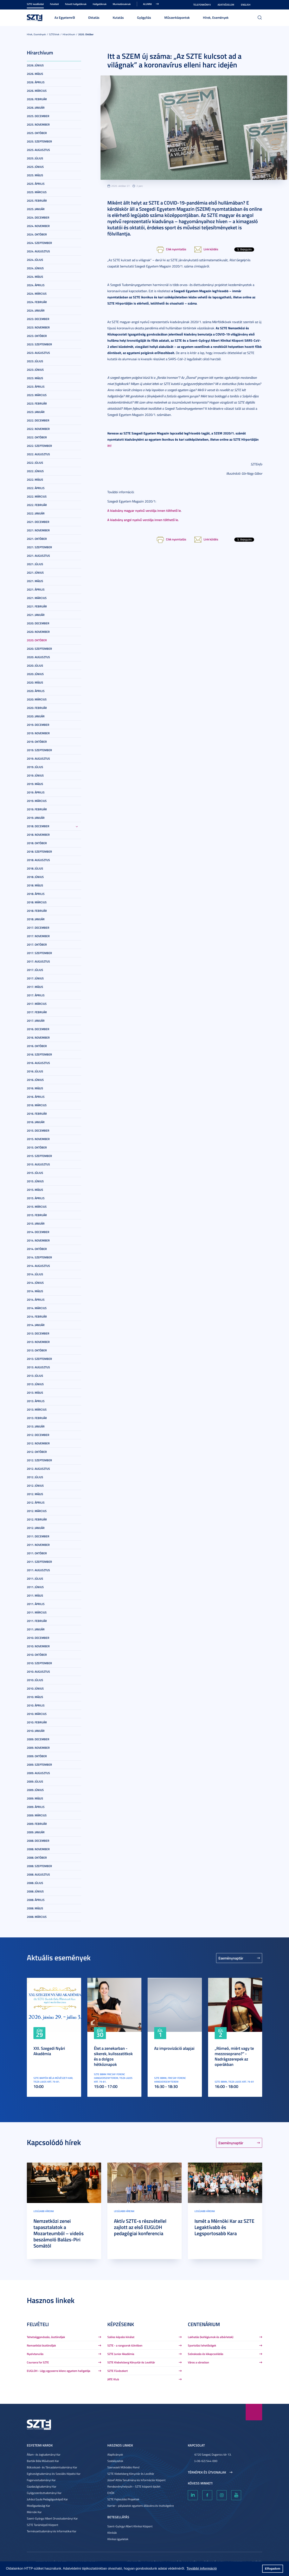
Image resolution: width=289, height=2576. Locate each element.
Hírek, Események (216, 17)
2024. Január (36, 310)
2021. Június (35, 572)
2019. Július (35, 767)
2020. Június (35, 674)
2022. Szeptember (39, 446)
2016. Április (36, 1097)
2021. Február (37, 606)
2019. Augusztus (38, 758)
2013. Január (36, 1426)
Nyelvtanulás (35, 2354)
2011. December (38, 1536)
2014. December (38, 1232)
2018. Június (35, 877)
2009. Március (37, 1815)
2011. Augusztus (38, 1570)
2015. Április (36, 1198)
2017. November (38, 936)
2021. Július (35, 564)
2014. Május (35, 1291)
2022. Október (37, 437)
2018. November (38, 835)
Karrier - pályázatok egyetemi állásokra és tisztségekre (140, 2506)
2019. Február (37, 809)
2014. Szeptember (39, 1257)
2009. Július (35, 1781)
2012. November (38, 1443)
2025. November (38, 124)
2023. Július (35, 361)
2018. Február (37, 911)
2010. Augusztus (38, 1671)
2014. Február (37, 1316)
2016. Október (37, 1046)
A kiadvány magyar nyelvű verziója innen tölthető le (144, 510)
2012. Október (37, 1452)
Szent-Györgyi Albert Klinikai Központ (130, 2526)
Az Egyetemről (64, 17)
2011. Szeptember (39, 1562)
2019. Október (37, 742)
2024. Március (37, 293)
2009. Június (35, 1790)
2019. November (38, 733)
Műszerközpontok (177, 17)
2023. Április (36, 386)
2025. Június (35, 167)
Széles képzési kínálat (120, 2337)
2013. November (38, 1342)
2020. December (38, 623)
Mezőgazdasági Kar (38, 2506)
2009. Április (36, 1807)
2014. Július (35, 1274)
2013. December (38, 1333)
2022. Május (35, 479)
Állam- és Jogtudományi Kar (43, 2454)
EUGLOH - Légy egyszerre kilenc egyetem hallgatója (58, 2371)
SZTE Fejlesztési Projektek (123, 2499)
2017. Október (37, 944)
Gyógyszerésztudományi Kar (44, 2493)
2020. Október (86, 34)
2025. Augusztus (38, 150)
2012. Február (37, 1519)
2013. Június (35, 1384)
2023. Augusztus (38, 353)
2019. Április (36, 792)
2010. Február (37, 1722)
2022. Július (35, 463)
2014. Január (36, 1325)
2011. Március (37, 1612)
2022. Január (36, 513)
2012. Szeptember (39, 1460)
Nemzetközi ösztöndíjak (41, 2345)
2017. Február (37, 1012)
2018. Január (36, 919)
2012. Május (35, 1494)
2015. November (38, 1139)
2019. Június (35, 775)
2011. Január (36, 1629)
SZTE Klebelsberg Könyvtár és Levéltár (131, 2362)
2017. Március (37, 1004)
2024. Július (35, 260)
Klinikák (112, 2533)
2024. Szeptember (39, 243)
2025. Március (37, 192)
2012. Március (37, 1511)
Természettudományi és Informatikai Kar (51, 2531)
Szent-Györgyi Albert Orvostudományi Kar (52, 2518)
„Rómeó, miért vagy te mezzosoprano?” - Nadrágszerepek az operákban (234, 2056)
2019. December (38, 725)
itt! (109, 445)
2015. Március (37, 1207)
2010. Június (35, 1688)
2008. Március (37, 1917)
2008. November (38, 1849)
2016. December (38, 1029)
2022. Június (35, 471)
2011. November (38, 1545)
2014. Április (36, 1300)
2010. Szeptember (39, 1663)
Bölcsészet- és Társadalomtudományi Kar (52, 2467)
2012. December (38, 1435)
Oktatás (93, 17)
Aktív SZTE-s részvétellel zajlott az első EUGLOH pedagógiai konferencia (140, 2227)
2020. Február (37, 708)
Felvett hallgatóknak (75, 4)
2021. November (38, 530)
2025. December (38, 116)
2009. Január (36, 1832)
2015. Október (37, 1147)
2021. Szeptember (39, 547)
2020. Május (35, 682)
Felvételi (54, 4)
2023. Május (35, 378)
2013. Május (35, 1392)
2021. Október (37, 539)
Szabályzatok (115, 2461)
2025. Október (37, 133)
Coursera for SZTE (38, 2362)
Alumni (147, 4)
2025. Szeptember (39, 141)
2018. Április (36, 894)
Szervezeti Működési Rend (123, 2467)
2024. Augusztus (38, 251)
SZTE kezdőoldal (35, 4)
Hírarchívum (69, 34)
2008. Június (35, 1891)
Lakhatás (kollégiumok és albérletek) (210, 2337)
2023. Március (37, 395)
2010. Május (35, 1697)
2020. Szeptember (39, 649)
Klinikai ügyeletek (117, 2539)
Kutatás (118, 17)
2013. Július (35, 1376)
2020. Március (37, 699)
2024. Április (36, 285)
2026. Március (37, 91)
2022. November (38, 429)
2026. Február (37, 99)
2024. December (38, 217)
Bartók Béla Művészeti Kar (43, 2461)
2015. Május (35, 1190)
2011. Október (37, 1553)
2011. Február (37, 1621)
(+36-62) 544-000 (205, 2461)
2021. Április (36, 589)
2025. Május (35, 175)
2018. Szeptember (39, 851)
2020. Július (35, 665)
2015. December (38, 1130)
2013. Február (37, 1418)
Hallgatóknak (100, 4)
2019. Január (36, 818)
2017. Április (36, 995)
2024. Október (37, 234)
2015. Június (35, 1181)
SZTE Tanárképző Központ (42, 2525)
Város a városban (198, 2362)
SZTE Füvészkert (117, 2371)
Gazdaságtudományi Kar (41, 2486)
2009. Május (35, 1798)
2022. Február (37, 505)
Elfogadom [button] (272, 2568)
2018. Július (35, 868)
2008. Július (35, 1883)
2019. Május (35, 784)
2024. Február (37, 302)
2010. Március (37, 1714)
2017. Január (36, 1021)
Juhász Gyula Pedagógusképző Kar (47, 2499)
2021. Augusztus (38, 556)
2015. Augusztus (38, 1164)
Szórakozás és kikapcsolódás (205, 2354)
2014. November (38, 1240)
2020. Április (36, 691)
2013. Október (37, 1350)
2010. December (38, 1638)
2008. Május (35, 1908)
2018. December (38, 826)
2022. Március (37, 496)
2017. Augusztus (38, 961)
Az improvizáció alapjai (174, 2048)
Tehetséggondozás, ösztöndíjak (46, 2337)
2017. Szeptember (39, 953)
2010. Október (37, 1655)
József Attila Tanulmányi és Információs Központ (136, 2480)
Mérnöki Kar (34, 2512)
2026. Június (35, 65)
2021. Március (37, 598)
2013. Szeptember (39, 1359)
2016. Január (36, 1122)
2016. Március (37, 1105)
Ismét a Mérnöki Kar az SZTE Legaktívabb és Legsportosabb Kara (224, 2227)
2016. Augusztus (38, 1063)
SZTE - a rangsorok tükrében (124, 2345)
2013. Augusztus (38, 1367)
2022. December (38, 420)
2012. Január (36, 1528)
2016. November (38, 1037)
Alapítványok (115, 2454)
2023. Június (35, 370)
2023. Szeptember (39, 344)
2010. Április (36, 1705)
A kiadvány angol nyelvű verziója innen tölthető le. (143, 519)
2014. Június (35, 1283)
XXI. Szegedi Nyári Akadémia (49, 2050)
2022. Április (36, 488)
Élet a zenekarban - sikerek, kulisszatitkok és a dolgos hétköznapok (113, 2056)
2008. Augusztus (38, 1874)
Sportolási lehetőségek (202, 2345)
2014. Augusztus (38, 1266)
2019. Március (37, 801)
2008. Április (36, 1900)
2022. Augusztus (38, 454)
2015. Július (35, 1173)
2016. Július (35, 1071)
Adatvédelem (226, 4)
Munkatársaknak (122, 4)
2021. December (38, 522)
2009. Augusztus (38, 1773)
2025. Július (35, 158)
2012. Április (36, 1502)
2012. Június (35, 1485)
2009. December (38, 1739)
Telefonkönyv (202, 4)
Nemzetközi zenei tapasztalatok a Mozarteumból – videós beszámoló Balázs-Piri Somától (58, 2233)
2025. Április (36, 184)
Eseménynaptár (230, 1958)
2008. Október (37, 1857)
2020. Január (36, 716)
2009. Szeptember (39, 1764)
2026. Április (36, 82)
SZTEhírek (54, 34)
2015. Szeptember (39, 1156)
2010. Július (35, 1680)
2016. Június (35, 1080)
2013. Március (37, 1409)
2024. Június (35, 268)
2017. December (38, 928)
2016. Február (37, 1114)
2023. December (38, 319)
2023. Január (36, 412)
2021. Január (36, 615)
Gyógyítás (144, 17)
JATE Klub (113, 2379)
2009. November (38, 1748)
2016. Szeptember (39, 1054)
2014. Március (37, 1308)
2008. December (38, 1841)
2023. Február (37, 403)
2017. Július (35, 970)
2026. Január (36, 107)
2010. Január (36, 1731)
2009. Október (37, 1756)
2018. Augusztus (38, 860)
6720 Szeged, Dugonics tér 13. (212, 2454)
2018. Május (35, 885)
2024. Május (35, 277)
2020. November (38, 632)
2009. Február (37, 1824)
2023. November (38, 327)
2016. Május (35, 1088)
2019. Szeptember (39, 750)
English (245, 4)
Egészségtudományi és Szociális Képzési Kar (54, 2474)
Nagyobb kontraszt (259, 4)
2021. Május (35, 581)
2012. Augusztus (38, 1469)
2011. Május (35, 1595)
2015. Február (37, 1215)
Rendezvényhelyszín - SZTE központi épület (133, 2486)
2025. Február (37, 200)
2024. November (38, 226)
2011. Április (36, 1604)
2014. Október (37, 1249)
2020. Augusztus (38, 657)
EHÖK (110, 2493)
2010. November (38, 1646)
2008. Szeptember (39, 1866)
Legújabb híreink (43, 2211)
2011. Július (35, 1578)
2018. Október (37, 843)
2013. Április (36, 1401)
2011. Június (35, 1587)
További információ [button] (202, 2568)
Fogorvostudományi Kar (41, 2480)
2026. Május (35, 74)
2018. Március (37, 902)
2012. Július (35, 1477)
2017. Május (35, 987)
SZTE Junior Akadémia (120, 2354)
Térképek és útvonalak (207, 2472)
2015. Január (36, 1223)
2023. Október (37, 336)
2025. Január (36, 209)
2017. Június (35, 978)
